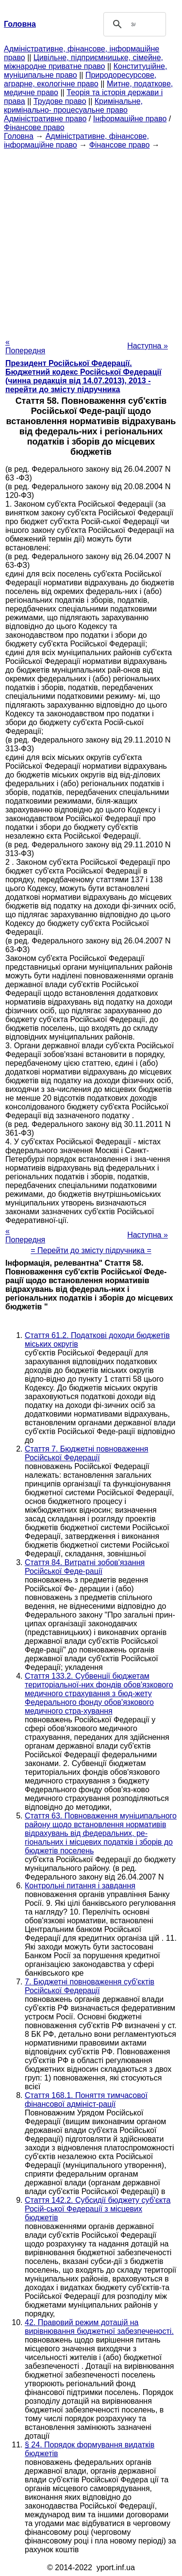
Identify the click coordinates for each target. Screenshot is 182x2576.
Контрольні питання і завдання (80, 1886)
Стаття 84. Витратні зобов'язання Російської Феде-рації (85, 1566)
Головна (18, 136)
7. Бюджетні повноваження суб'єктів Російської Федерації (89, 1986)
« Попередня (25, 346)
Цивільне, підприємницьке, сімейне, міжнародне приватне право (83, 61)
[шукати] (133, 24)
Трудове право (59, 101)
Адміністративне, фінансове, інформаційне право (76, 140)
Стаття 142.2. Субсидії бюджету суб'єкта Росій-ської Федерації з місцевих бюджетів (97, 2209)
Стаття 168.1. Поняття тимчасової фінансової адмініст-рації (86, 2099)
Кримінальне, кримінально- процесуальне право (73, 105)
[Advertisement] (91, 240)
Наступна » (147, 346)
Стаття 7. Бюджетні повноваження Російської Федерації (86, 1453)
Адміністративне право (45, 119)
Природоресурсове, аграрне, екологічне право (80, 79)
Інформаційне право (130, 119)
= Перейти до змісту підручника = (91, 1250)
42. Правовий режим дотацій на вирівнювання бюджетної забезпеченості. (99, 2326)
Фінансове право (34, 127)
